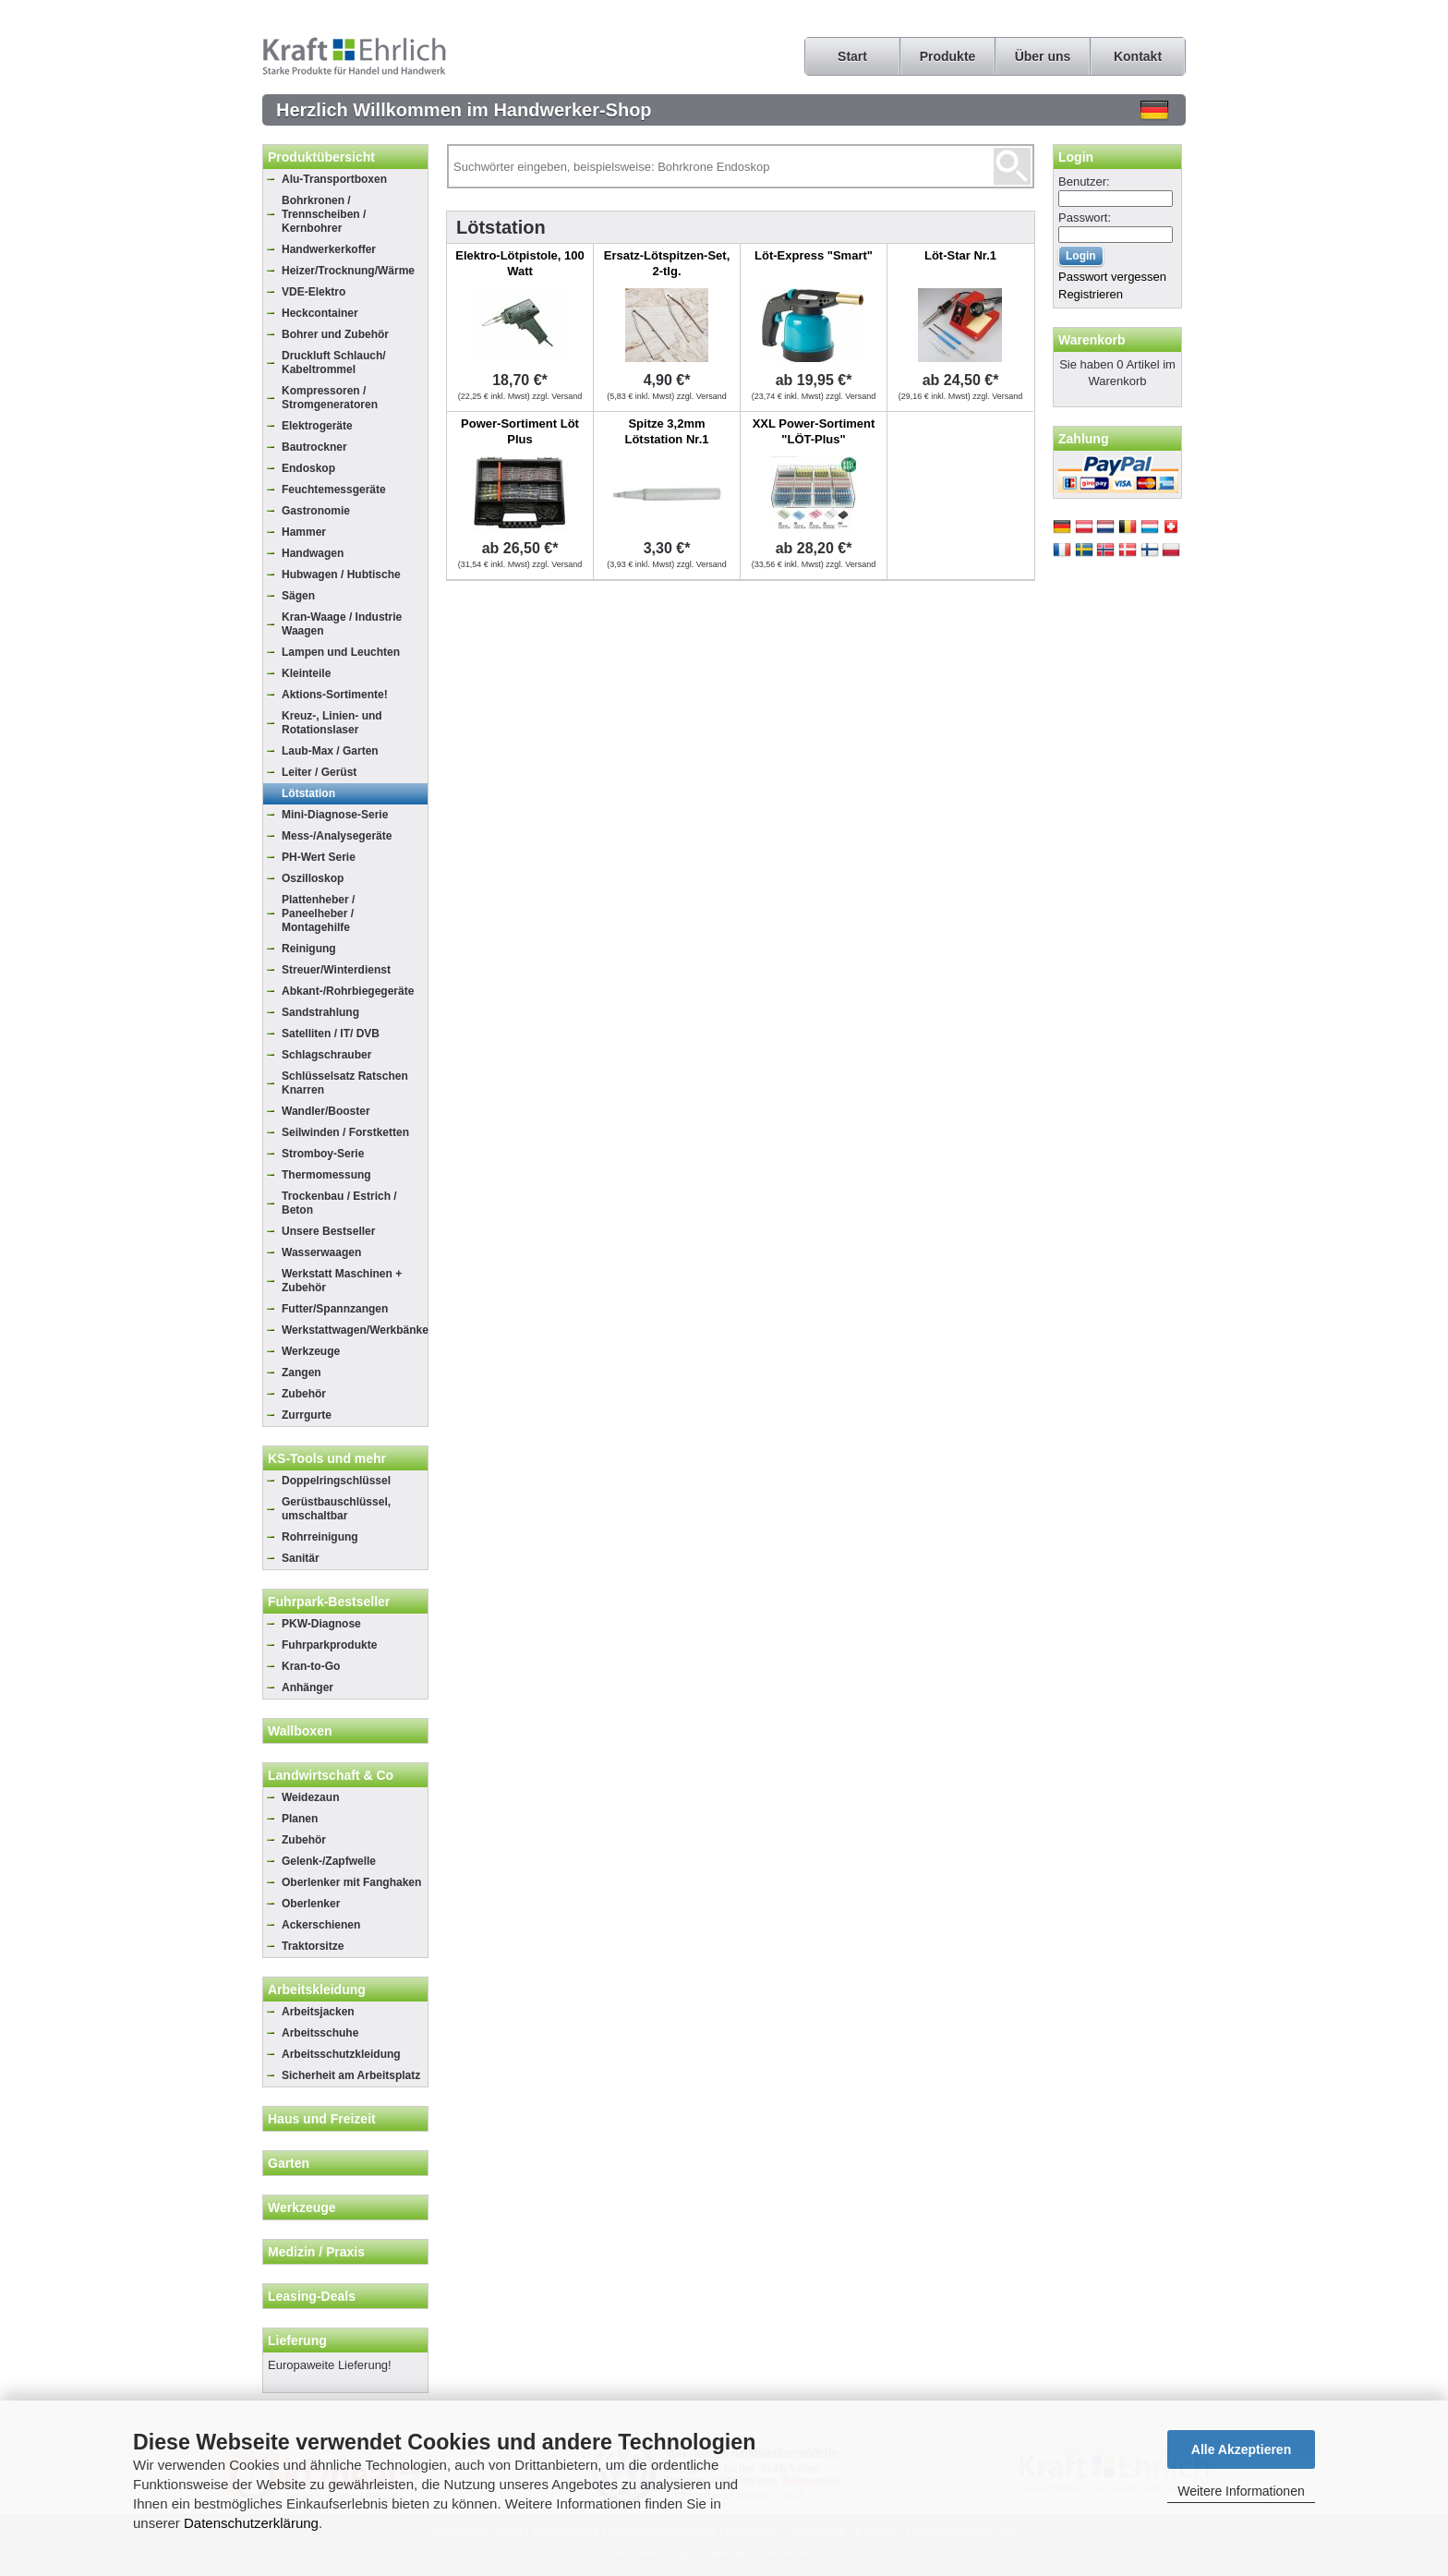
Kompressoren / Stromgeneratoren (330, 397)
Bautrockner (314, 447)
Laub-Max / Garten (330, 750)
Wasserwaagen (321, 1252)
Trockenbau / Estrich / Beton (339, 1203)
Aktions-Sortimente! (335, 694)
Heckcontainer (320, 313)
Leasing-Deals (312, 2296)
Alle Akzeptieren (1241, 2449)
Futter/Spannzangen (335, 1308)
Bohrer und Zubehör (335, 334)
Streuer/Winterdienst (336, 969)
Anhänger (307, 1687)
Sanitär (301, 1558)
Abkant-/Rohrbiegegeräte (348, 991)
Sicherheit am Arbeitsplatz (351, 2075)
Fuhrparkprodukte (329, 1645)
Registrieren (1090, 294)
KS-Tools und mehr (327, 1458)
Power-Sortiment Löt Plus (520, 431)
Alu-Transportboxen (334, 179)
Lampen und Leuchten (341, 652)
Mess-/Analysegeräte (337, 835)
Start (852, 56)
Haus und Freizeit (322, 2118)
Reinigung (309, 948)
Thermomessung (326, 1174)
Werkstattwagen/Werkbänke (355, 1330)
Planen (300, 1818)
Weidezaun (310, 1797)
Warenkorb (1092, 340)
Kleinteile (306, 673)
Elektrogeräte (317, 425)
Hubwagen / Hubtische (341, 574)
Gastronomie (316, 510)
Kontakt (1138, 56)
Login (1075, 157)
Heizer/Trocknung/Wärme (348, 270)
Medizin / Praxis (316, 2251)
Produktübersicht (321, 157)
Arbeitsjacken (318, 2011)
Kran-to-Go (311, 1666)
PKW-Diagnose (321, 1623)
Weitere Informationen (1240, 2491)
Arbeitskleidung (317, 1989)
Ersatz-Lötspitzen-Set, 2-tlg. (667, 263)
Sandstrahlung (320, 1012)
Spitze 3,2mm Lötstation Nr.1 (666, 431)
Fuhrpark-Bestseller (329, 1601)
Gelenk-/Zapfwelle (329, 1861)
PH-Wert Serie (319, 857)
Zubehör (304, 1393)
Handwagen (313, 553)
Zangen (301, 1372)
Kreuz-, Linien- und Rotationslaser (332, 722)
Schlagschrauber (326, 1054)
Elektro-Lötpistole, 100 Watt (519, 263)
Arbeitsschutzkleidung (341, 2054)
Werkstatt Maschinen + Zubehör (342, 1280)
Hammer (304, 532)
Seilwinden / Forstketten (345, 1132)
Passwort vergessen (1112, 277)
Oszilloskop (313, 878)
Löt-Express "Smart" (813, 255)
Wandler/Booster (326, 1111)
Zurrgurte (307, 1415)
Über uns (1043, 56)
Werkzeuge (311, 1351)
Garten (288, 2163)
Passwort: (1084, 217)
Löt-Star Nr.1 (960, 255)
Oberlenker (311, 1903)
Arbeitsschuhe (320, 2032)
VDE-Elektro (313, 291)
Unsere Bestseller (328, 1231)
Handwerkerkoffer (329, 249)
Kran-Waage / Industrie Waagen (342, 624)
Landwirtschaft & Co (330, 1775)
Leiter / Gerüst (319, 772)
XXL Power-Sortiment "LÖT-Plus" (814, 431)
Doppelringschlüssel (336, 1480)
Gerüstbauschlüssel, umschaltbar (336, 1508)
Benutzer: (1084, 181)
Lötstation (308, 793)
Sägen (298, 595)
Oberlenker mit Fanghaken (351, 1882)
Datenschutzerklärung (251, 2523)
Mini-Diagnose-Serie (335, 814)
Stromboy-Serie (323, 1153)
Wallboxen (300, 1730)
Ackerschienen (321, 1924)
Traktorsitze (313, 1946)
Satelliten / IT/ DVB (331, 1033)
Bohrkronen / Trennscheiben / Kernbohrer (324, 214)
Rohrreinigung (320, 1536)
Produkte (948, 56)
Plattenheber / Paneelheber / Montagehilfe (318, 913)
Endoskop (308, 468)
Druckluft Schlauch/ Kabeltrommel (334, 362)
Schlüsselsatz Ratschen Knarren (345, 1083)
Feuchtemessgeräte (334, 489)
